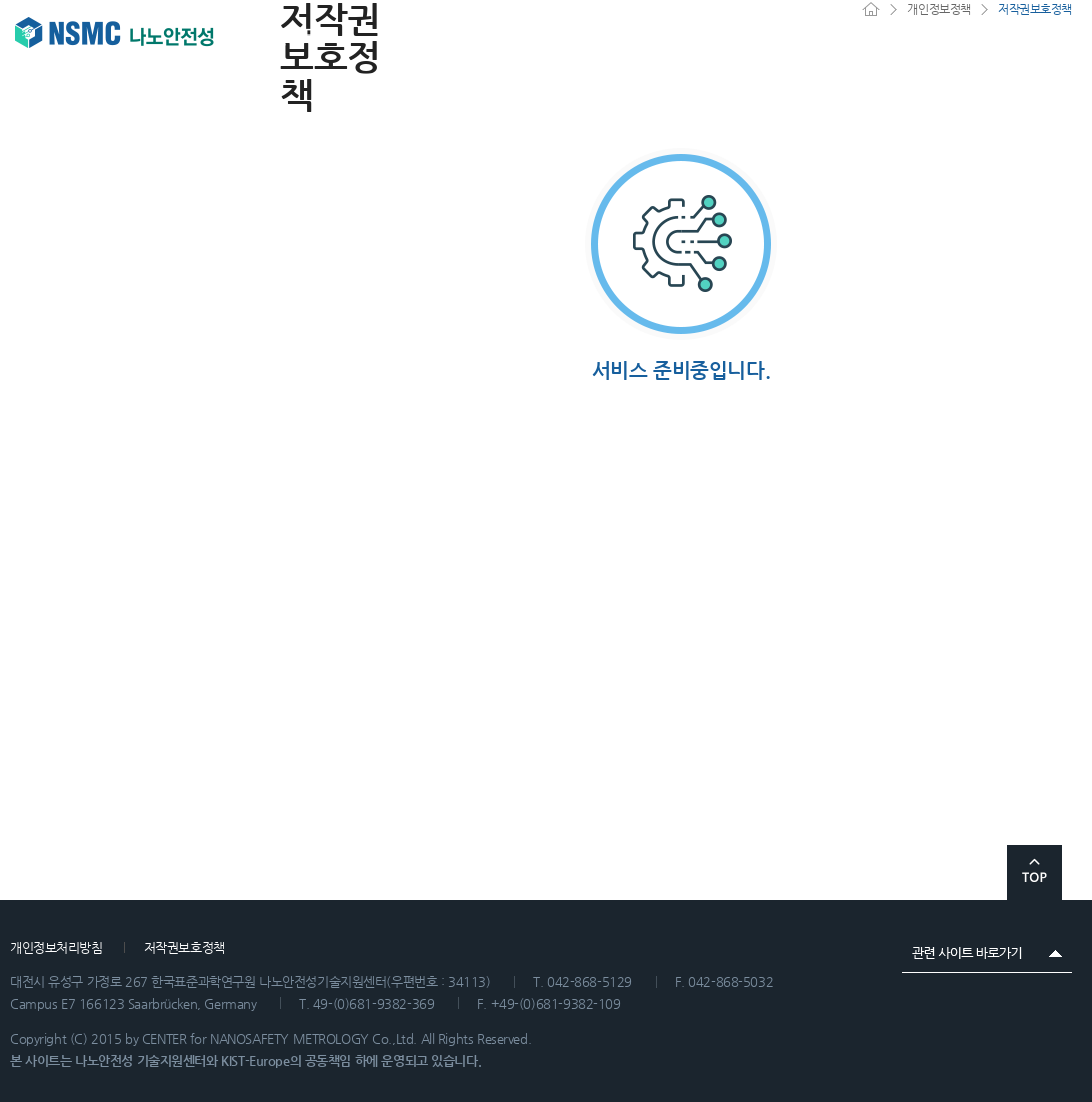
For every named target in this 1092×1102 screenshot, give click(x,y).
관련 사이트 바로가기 (987, 953)
